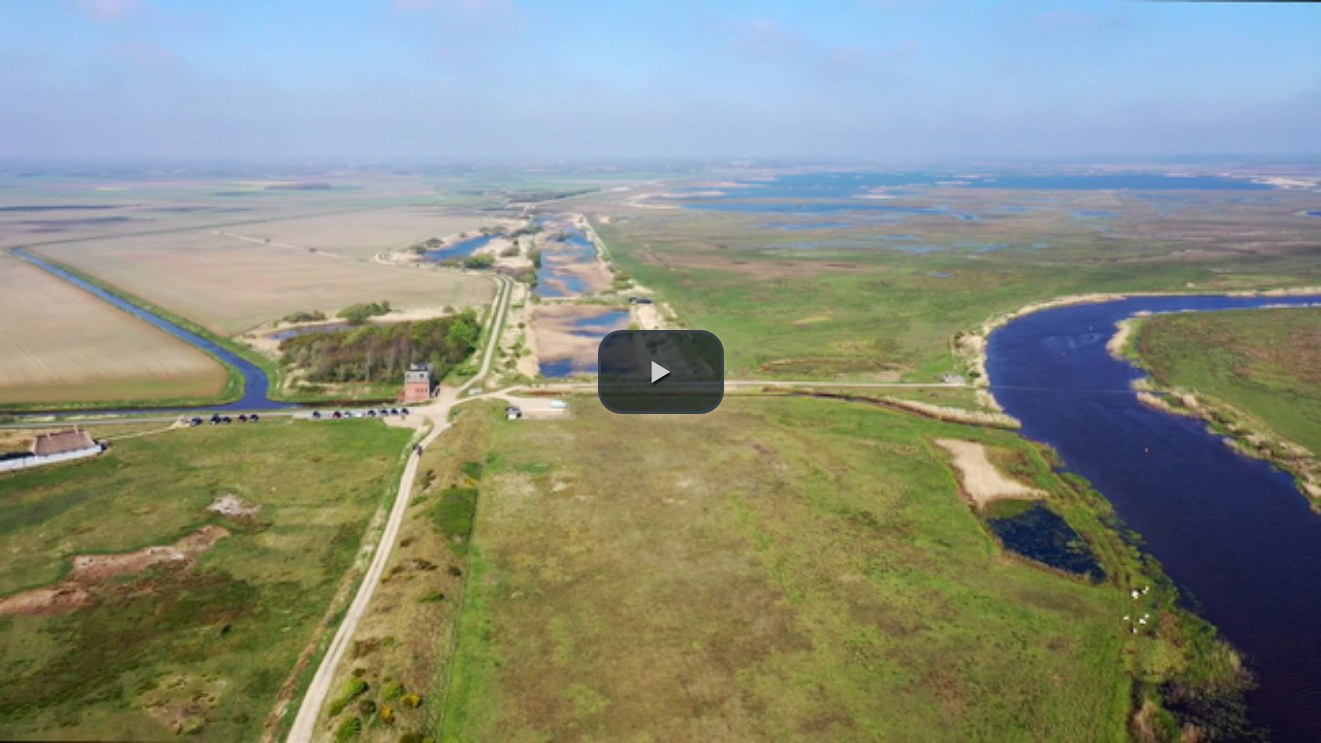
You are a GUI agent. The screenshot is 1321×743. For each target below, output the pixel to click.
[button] (661, 372)
